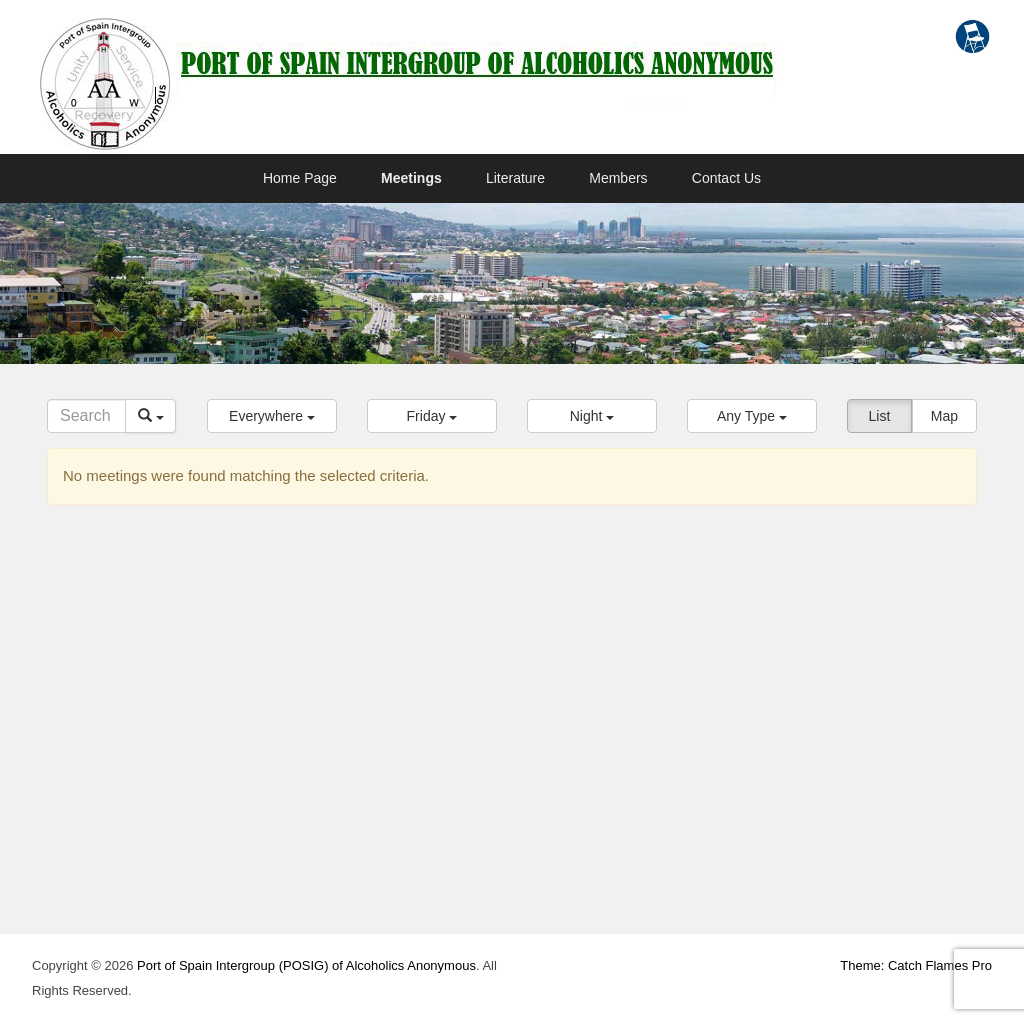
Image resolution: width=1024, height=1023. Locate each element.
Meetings (411, 178)
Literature (515, 178)
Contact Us (726, 178)
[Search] (86, 416)
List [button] (880, 416)
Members (618, 178)
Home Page (300, 178)
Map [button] (944, 416)
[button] (272, 416)
